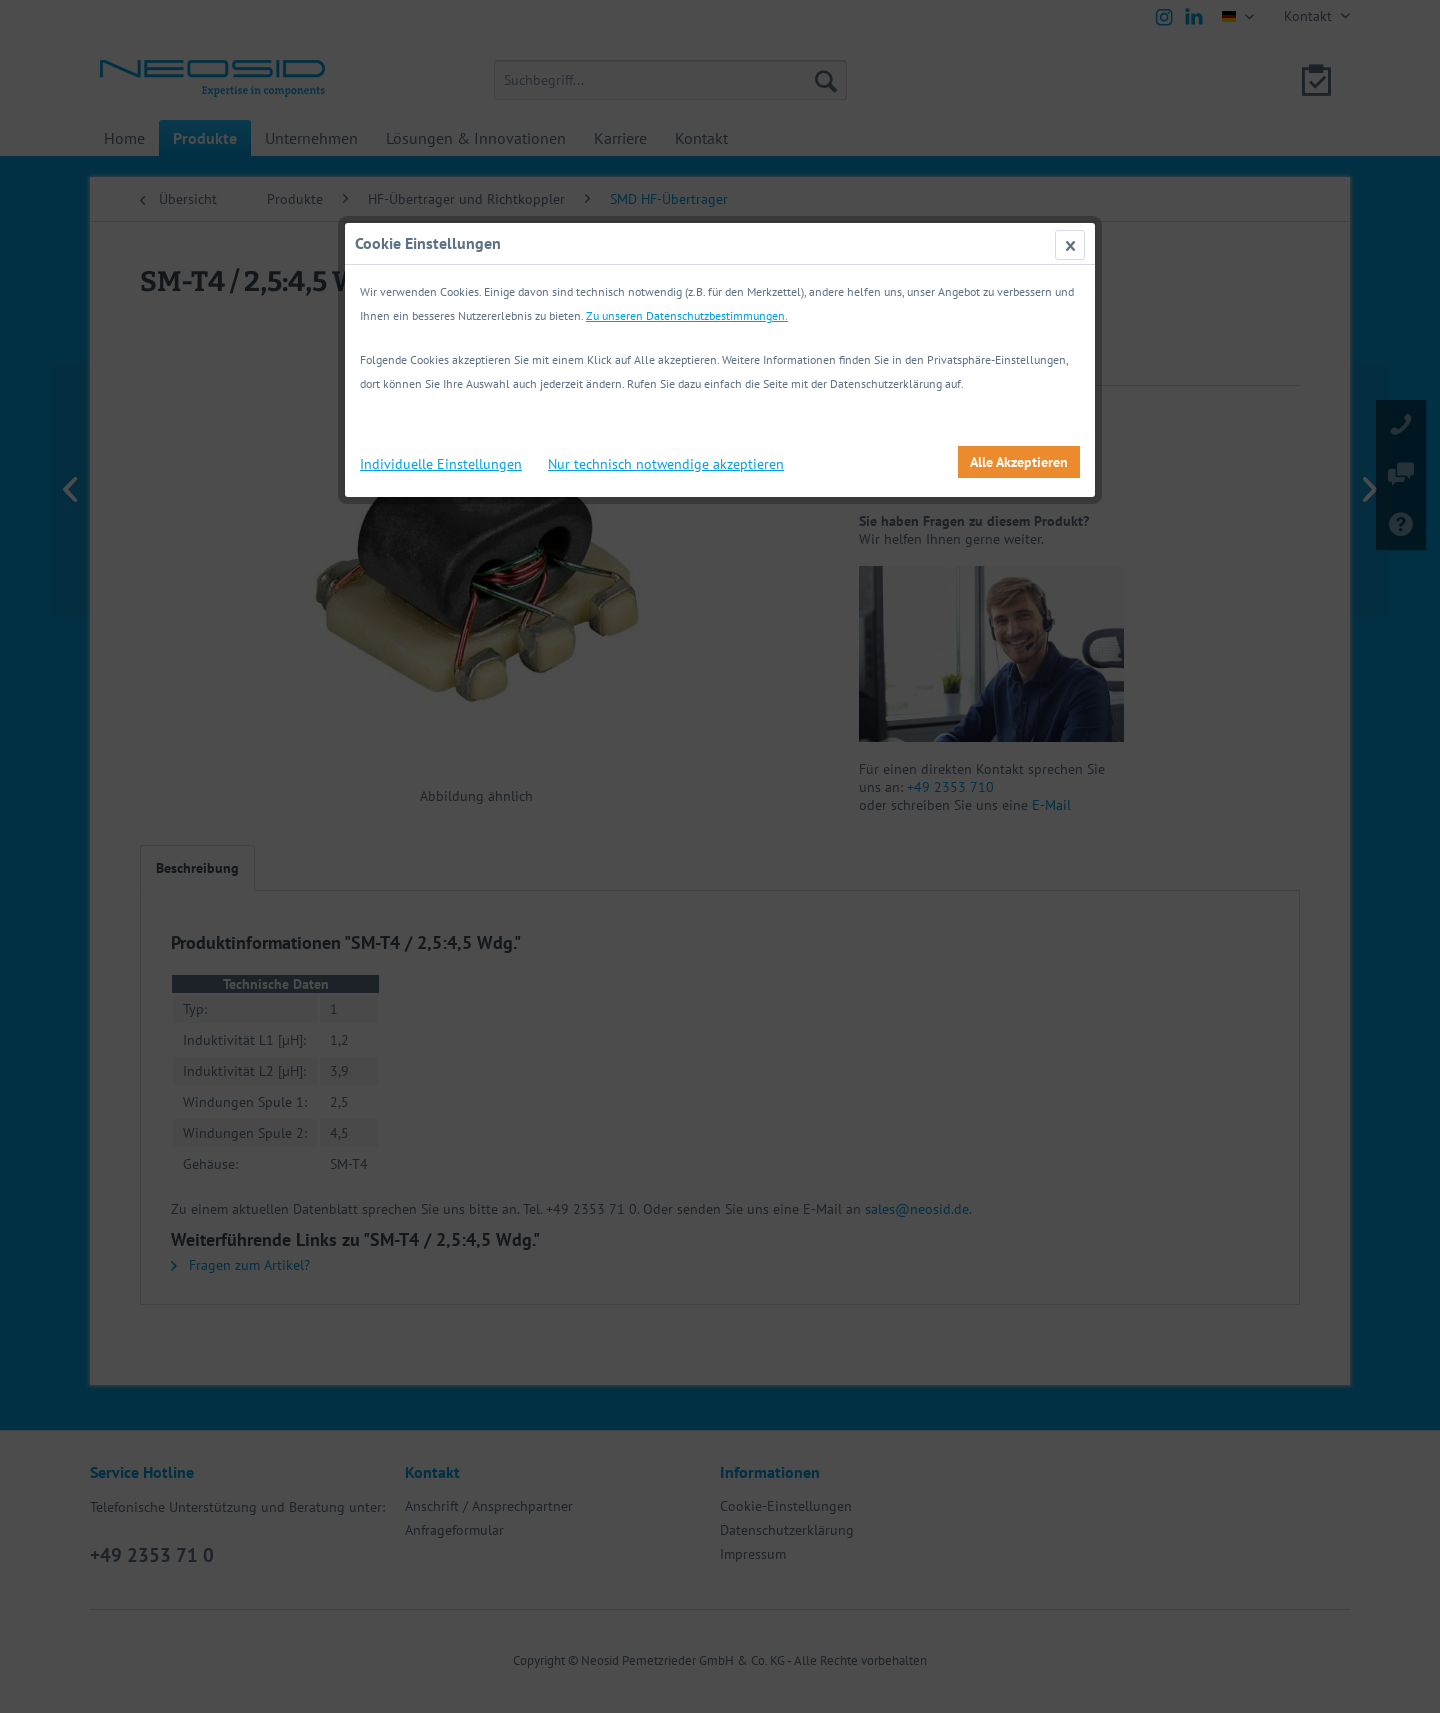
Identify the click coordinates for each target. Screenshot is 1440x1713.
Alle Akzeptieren (1019, 462)
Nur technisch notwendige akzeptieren (666, 464)
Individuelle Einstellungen (441, 464)
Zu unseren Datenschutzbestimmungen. (687, 315)
